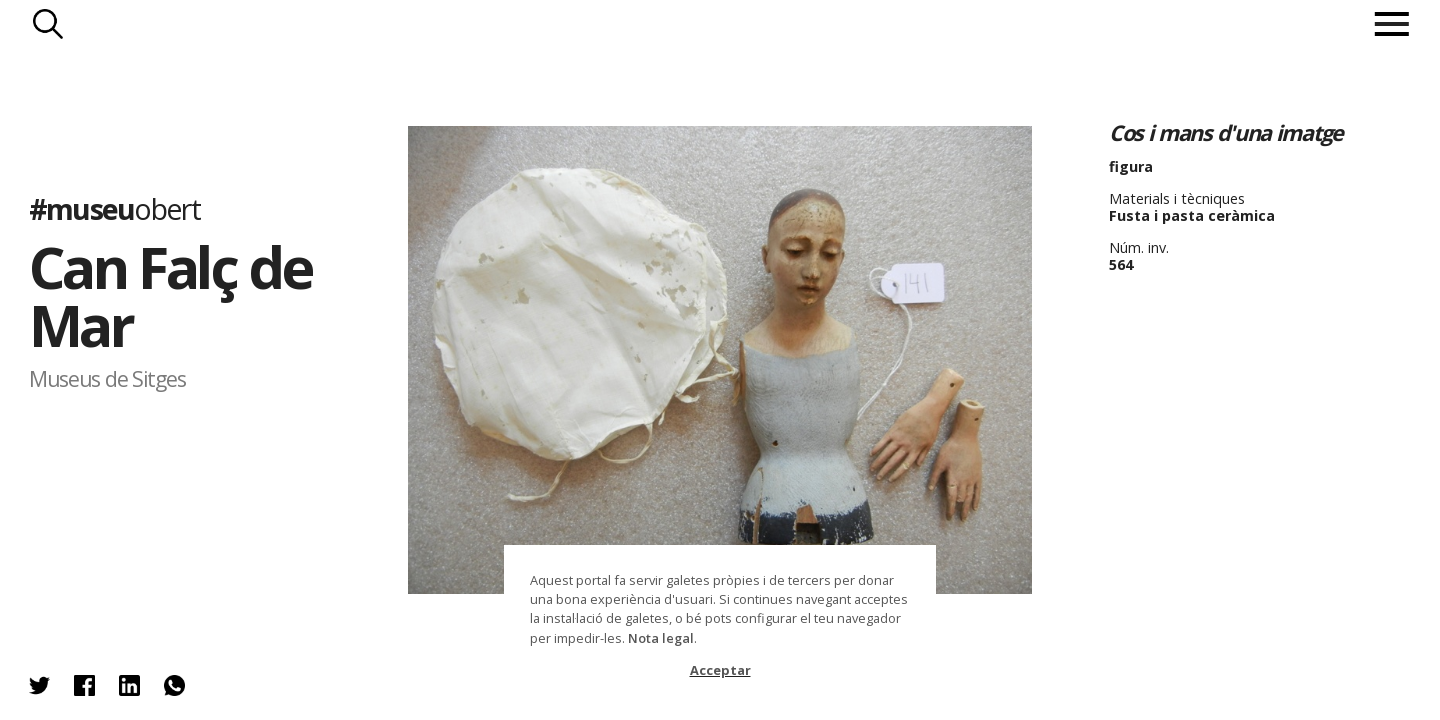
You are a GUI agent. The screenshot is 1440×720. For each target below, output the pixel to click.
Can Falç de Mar (170, 295)
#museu (114, 207)
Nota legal (661, 638)
